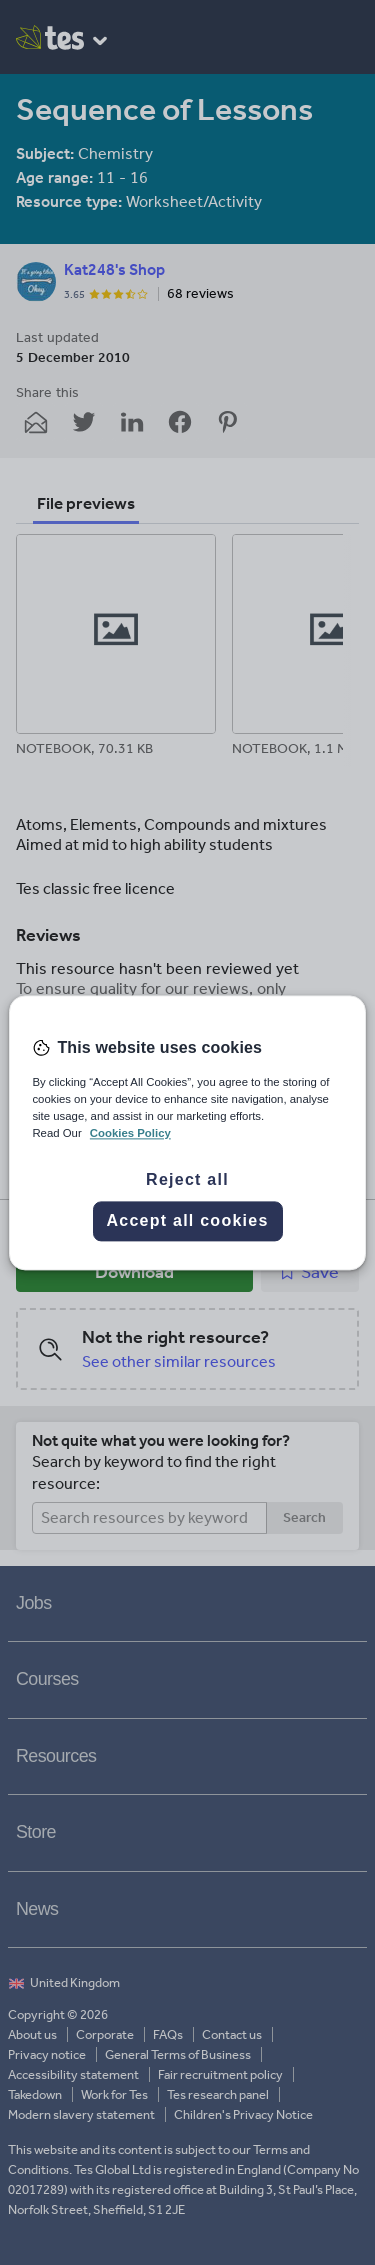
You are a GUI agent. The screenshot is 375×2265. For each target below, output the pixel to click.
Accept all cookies (187, 1220)
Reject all (187, 1179)
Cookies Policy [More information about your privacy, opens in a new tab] (130, 1133)
